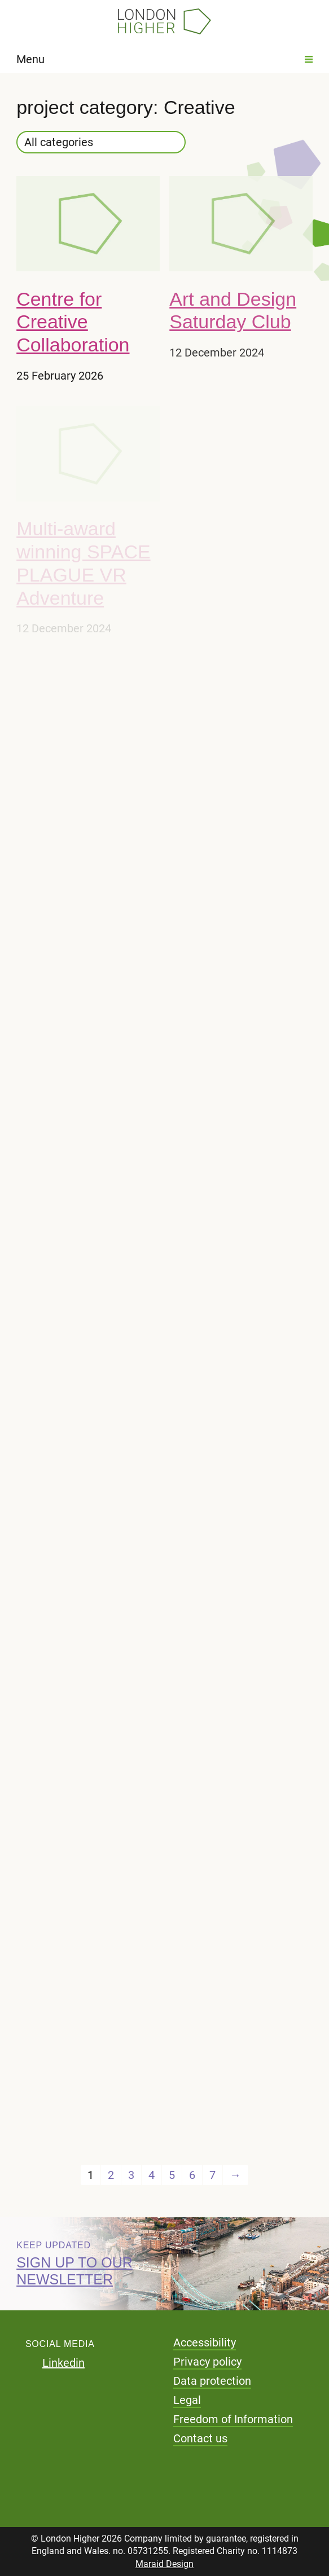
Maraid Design (164, 2564)
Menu (164, 59)
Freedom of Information (233, 2419)
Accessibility (204, 2342)
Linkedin (63, 2363)
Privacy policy (207, 2361)
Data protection (212, 2381)
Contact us (200, 2438)
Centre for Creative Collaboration (72, 322)
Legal (187, 2400)
